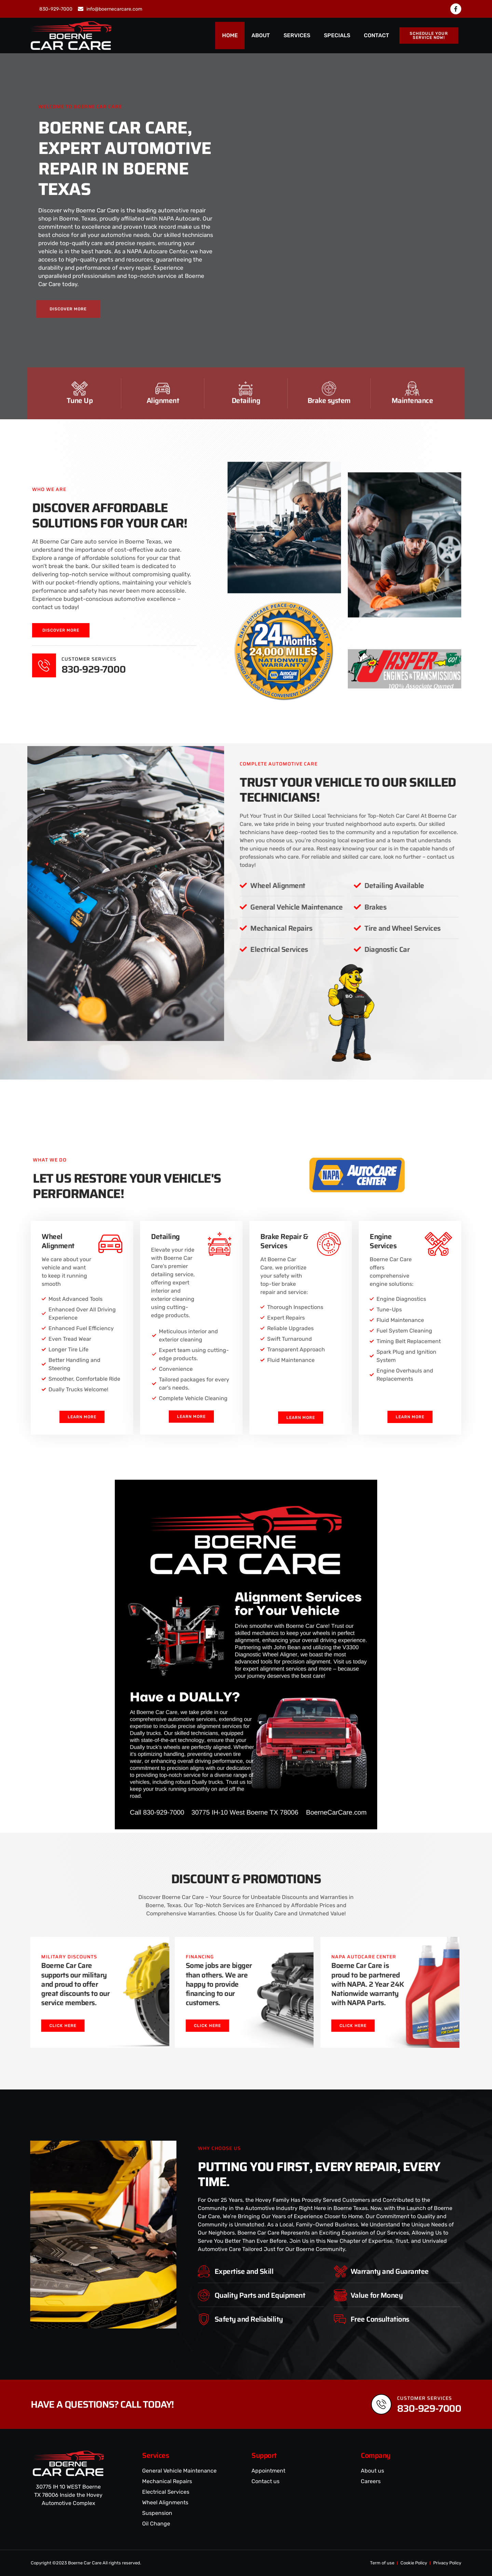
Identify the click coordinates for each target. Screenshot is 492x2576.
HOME (230, 35)
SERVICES (297, 35)
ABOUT (260, 35)
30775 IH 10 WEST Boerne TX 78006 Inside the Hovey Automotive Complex (68, 2494)
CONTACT (376, 35)
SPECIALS (337, 35)
